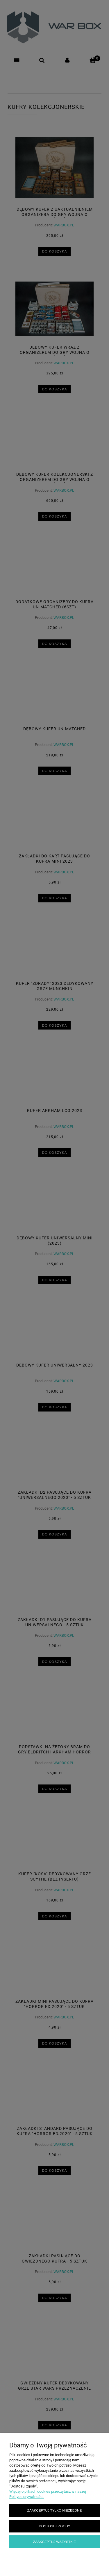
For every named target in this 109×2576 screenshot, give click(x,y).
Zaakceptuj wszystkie (54, 2541)
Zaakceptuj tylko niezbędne (54, 2510)
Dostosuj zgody (54, 2526)
